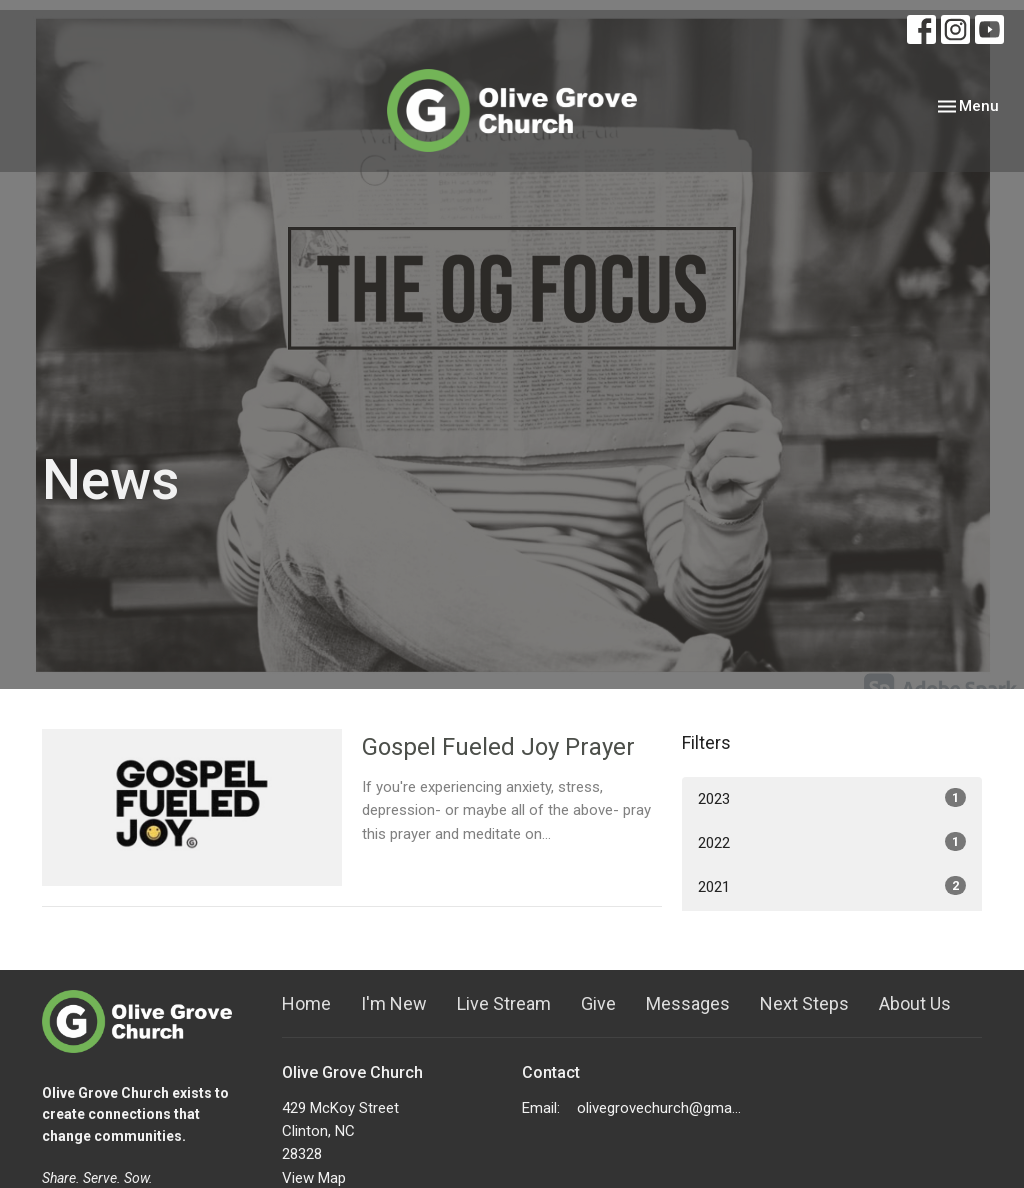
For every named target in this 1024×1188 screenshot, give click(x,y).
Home (306, 1003)
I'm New (394, 1003)
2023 (832, 798)
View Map (314, 1178)
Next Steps (804, 1003)
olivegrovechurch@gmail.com (659, 1108)
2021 (832, 886)
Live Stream (504, 1003)
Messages (688, 1003)
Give (598, 1003)
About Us (915, 1003)
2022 (832, 842)
